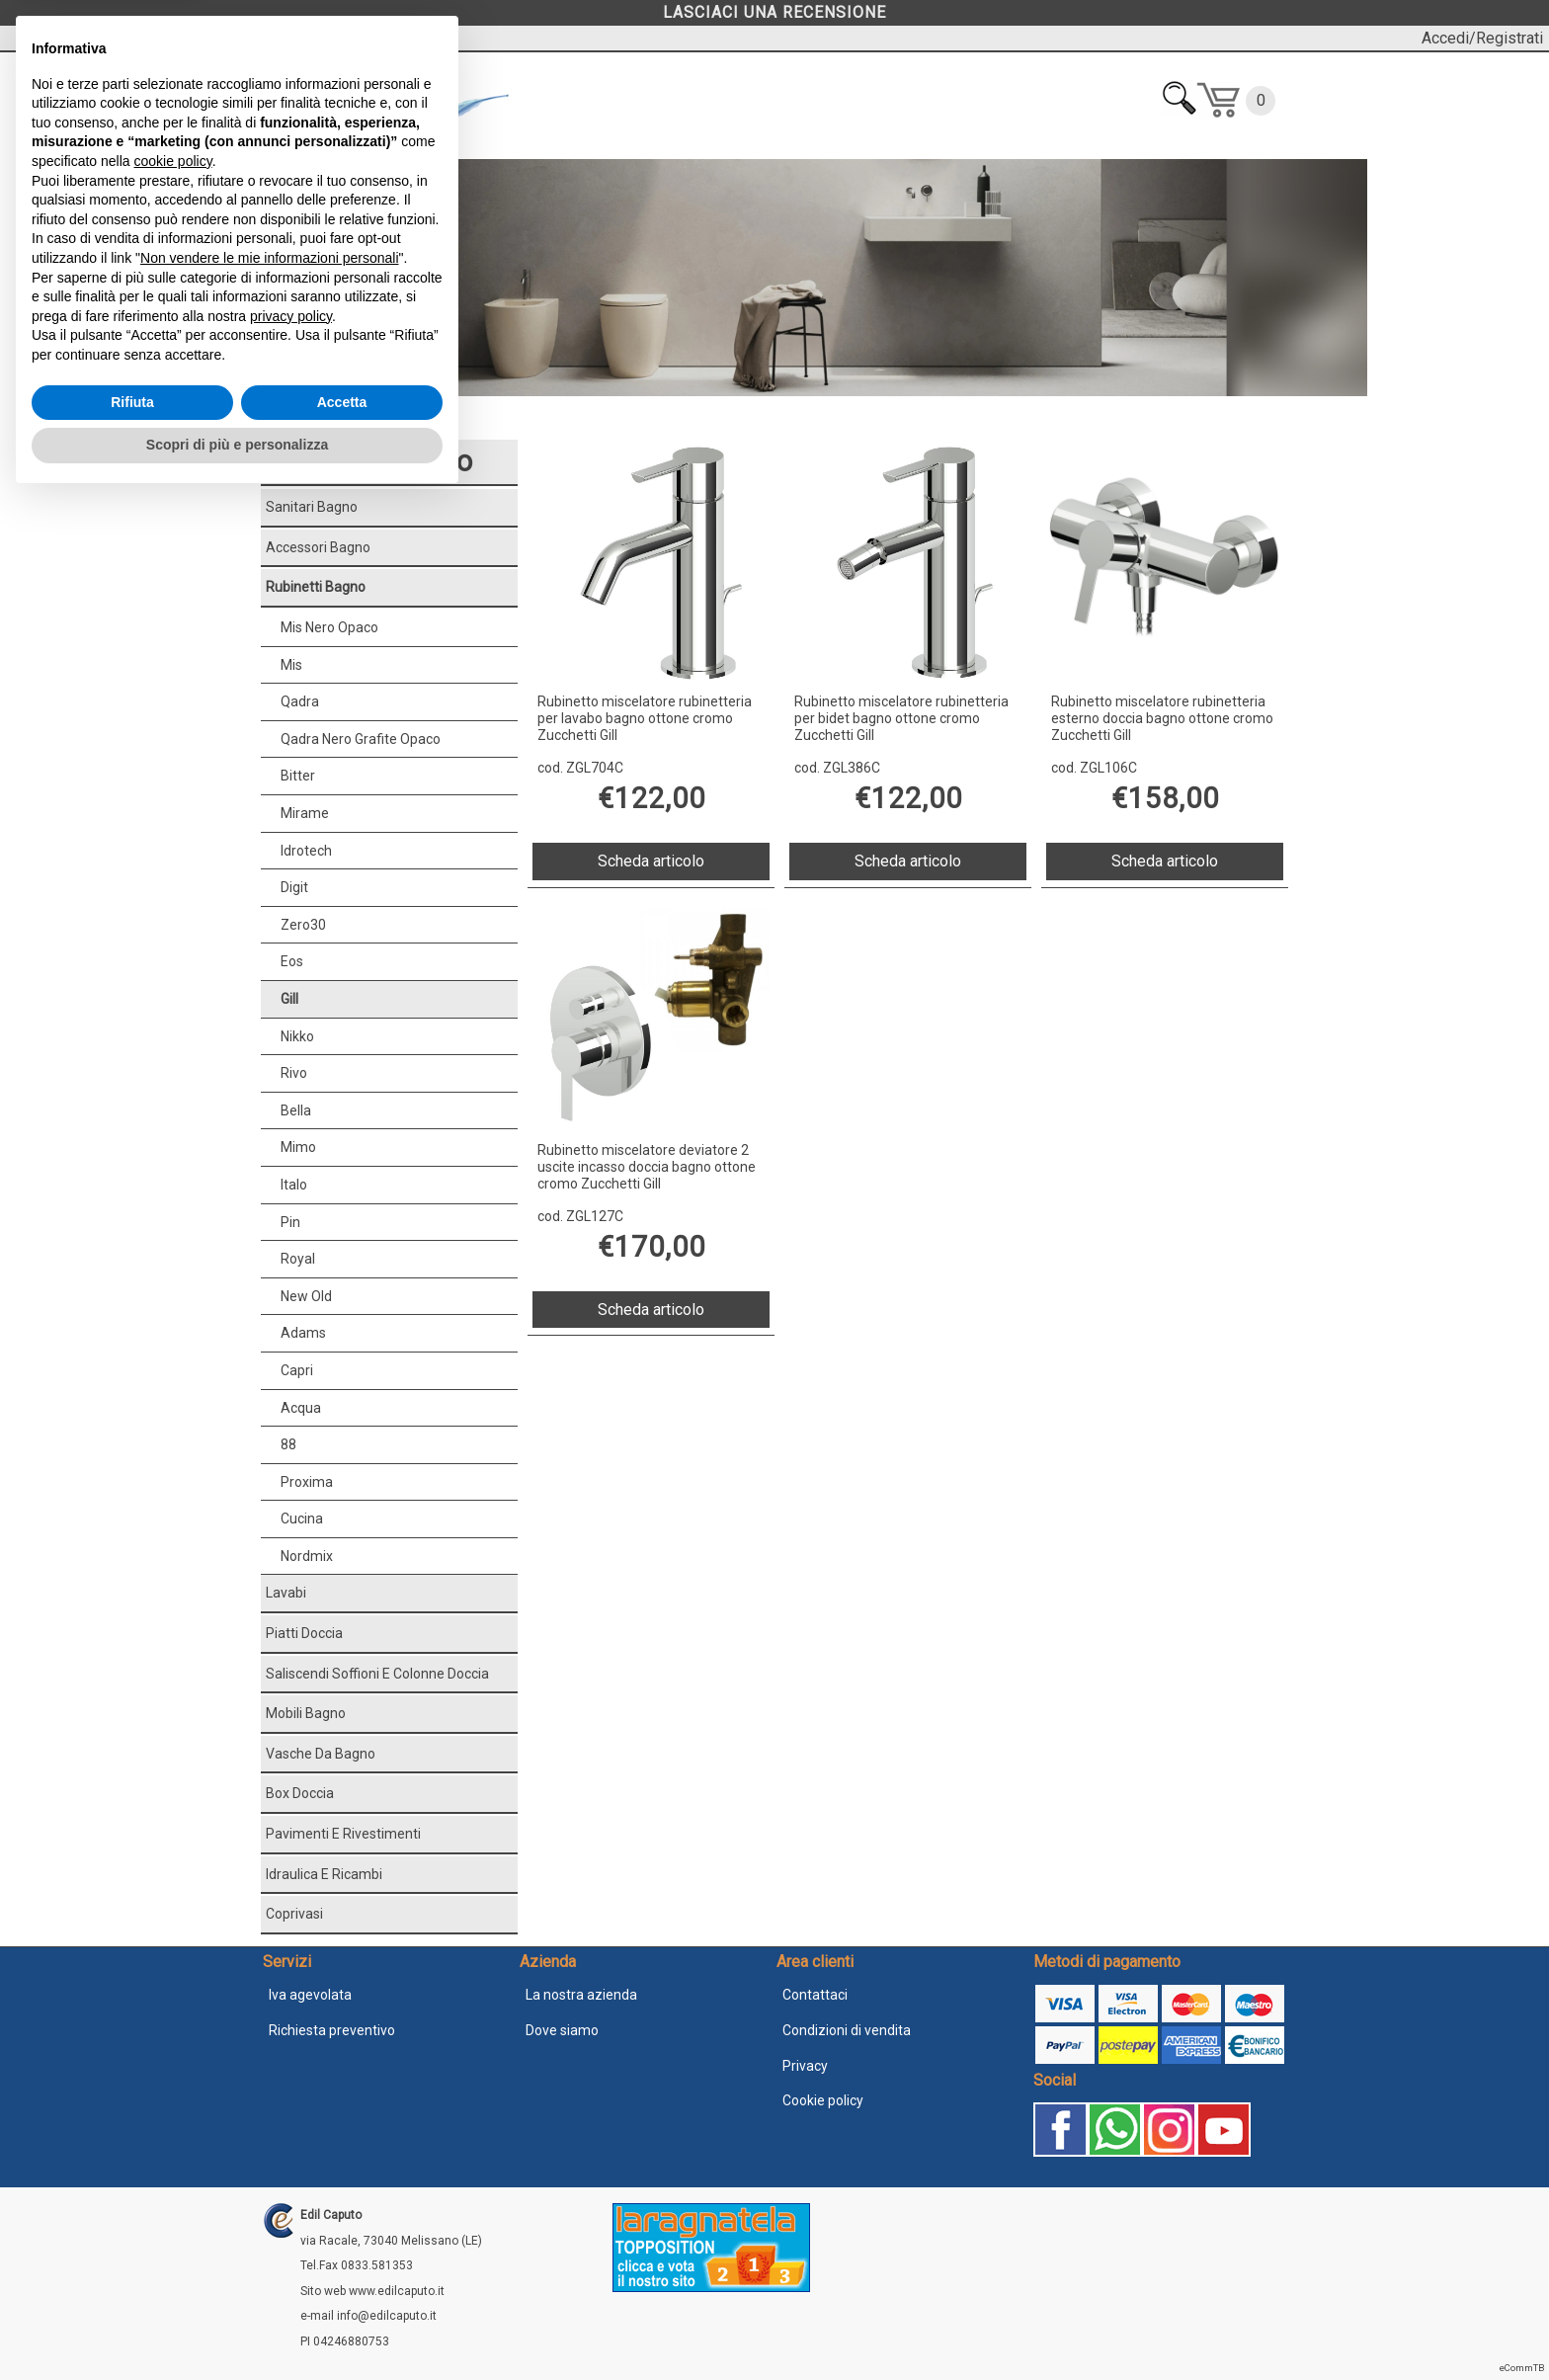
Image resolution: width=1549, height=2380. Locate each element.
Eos (292, 961)
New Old (306, 1296)
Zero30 (303, 925)
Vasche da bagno (320, 1754)
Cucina (302, 1518)
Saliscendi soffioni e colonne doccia (377, 1674)
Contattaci (815, 1995)
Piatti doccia (304, 1633)
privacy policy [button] (291, 2197)
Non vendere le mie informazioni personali (269, 2139)
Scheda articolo (651, 861)
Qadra (300, 701)
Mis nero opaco (329, 627)
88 (288, 1444)
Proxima (307, 1482)
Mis (291, 665)
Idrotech (306, 851)
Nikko (297, 1036)
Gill (289, 999)
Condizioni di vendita (846, 2030)
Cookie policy (822, 2100)
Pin (290, 1222)
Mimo (298, 1147)
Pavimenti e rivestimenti (343, 1834)
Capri (297, 1370)
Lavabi (286, 1592)
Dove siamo (562, 2030)
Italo (294, 1184)
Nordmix (307, 1556)
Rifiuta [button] (132, 2283)
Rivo (294, 1073)
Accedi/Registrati (1482, 38)
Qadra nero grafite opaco (361, 739)
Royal (298, 1259)
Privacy (805, 2066)
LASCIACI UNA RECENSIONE (774, 12)
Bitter (298, 775)
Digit (294, 887)
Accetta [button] (342, 2283)
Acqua (301, 1408)
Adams (303, 1333)
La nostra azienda (581, 1995)
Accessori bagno (318, 547)
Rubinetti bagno (348, 420)
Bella (296, 1110)
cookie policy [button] (173, 2042)
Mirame (305, 813)
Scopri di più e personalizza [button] (237, 2326)
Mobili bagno (306, 1713)
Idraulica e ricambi (324, 1874)
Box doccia (300, 1793)
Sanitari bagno (312, 507)
